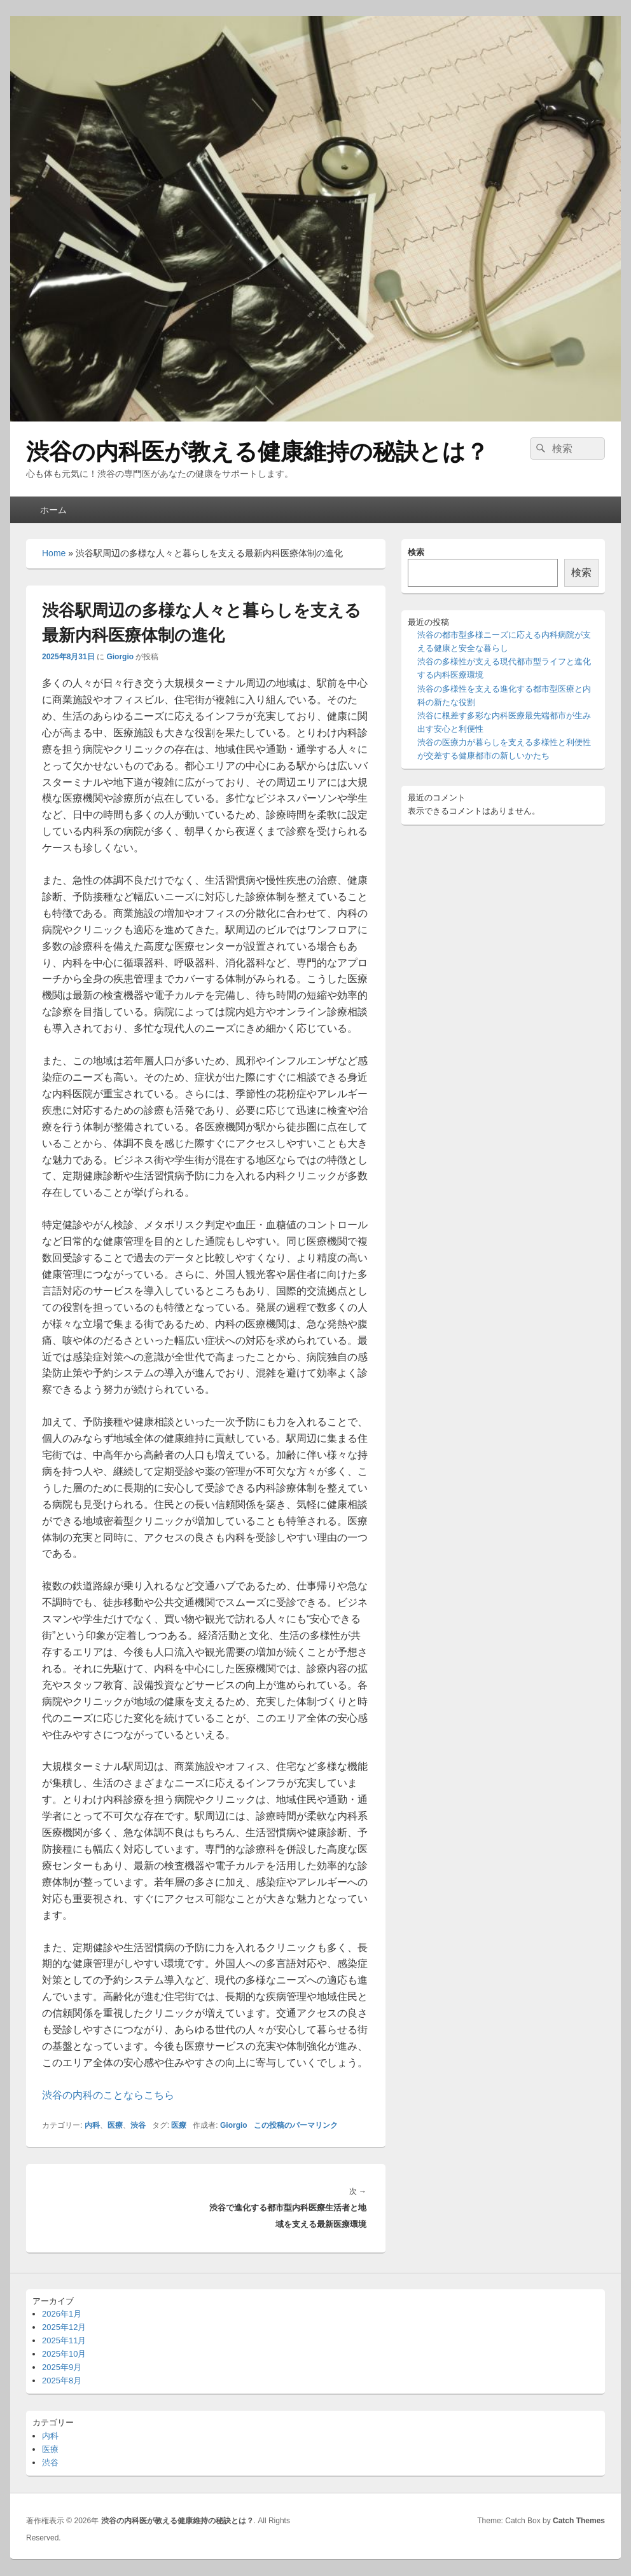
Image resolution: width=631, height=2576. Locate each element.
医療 (115, 2125)
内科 (92, 2125)
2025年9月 (61, 2367)
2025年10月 (64, 2354)
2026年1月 (61, 2314)
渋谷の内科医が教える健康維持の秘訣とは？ (257, 452)
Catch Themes (579, 2520)
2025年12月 (64, 2327)
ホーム (53, 510)
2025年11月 (64, 2340)
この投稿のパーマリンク (296, 2125)
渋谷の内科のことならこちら (108, 2095)
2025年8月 (61, 2380)
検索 (416, 552)
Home (54, 553)
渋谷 (138, 2125)
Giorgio (120, 656)
